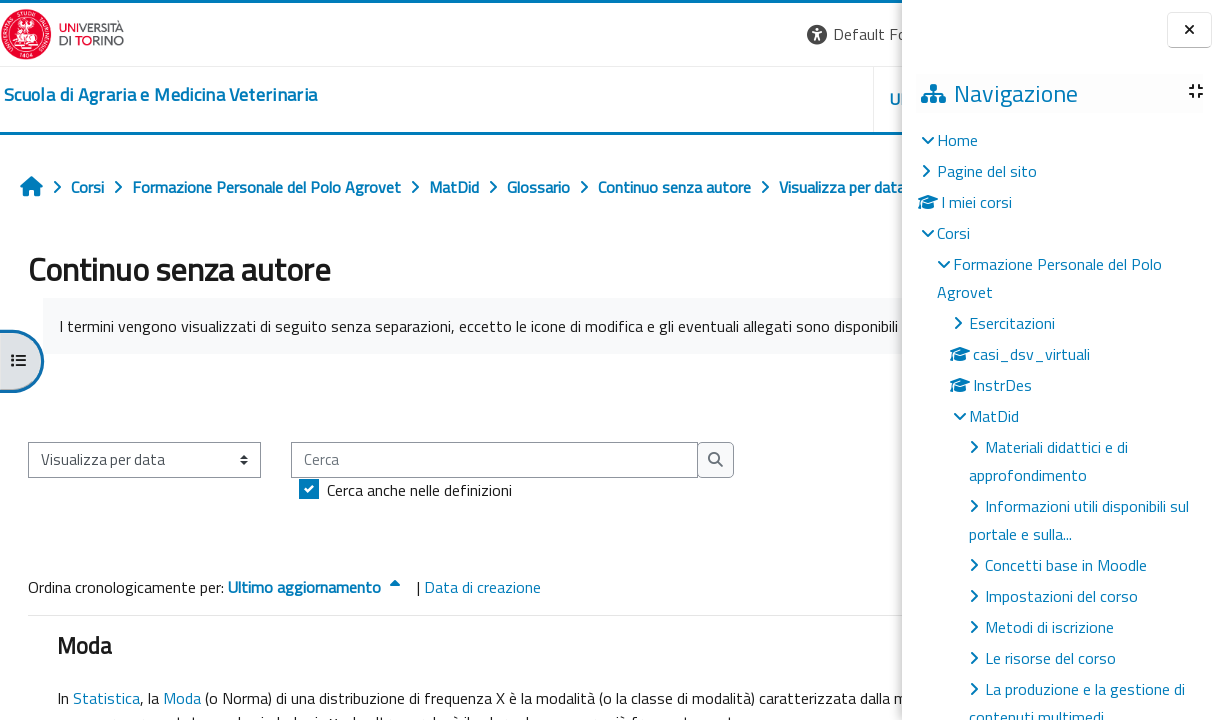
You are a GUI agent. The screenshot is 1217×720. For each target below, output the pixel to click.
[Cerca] (494, 528)
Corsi (953, 233)
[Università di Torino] (62, 32)
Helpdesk (781, 99)
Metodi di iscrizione (1049, 627)
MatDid (994, 416)
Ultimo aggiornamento (316, 655)
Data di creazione (482, 655)
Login (867, 34)
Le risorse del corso (1050, 658)
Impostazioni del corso (1061, 596)
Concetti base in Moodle (1066, 565)
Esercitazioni (1012, 323)
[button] (627, 34)
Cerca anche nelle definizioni (419, 558)
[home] (160, 95)
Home (957, 140)
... (872, 465)
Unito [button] (668, 99)
